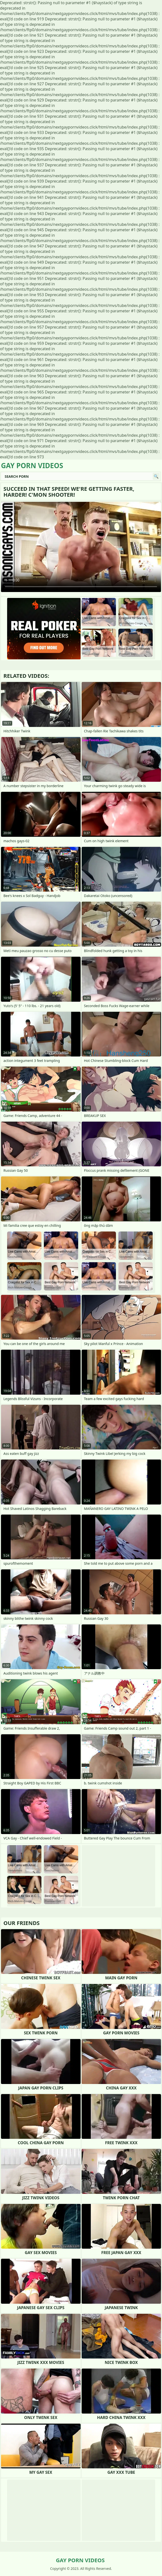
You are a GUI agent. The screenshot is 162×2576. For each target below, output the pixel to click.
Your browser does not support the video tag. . (81, 547)
